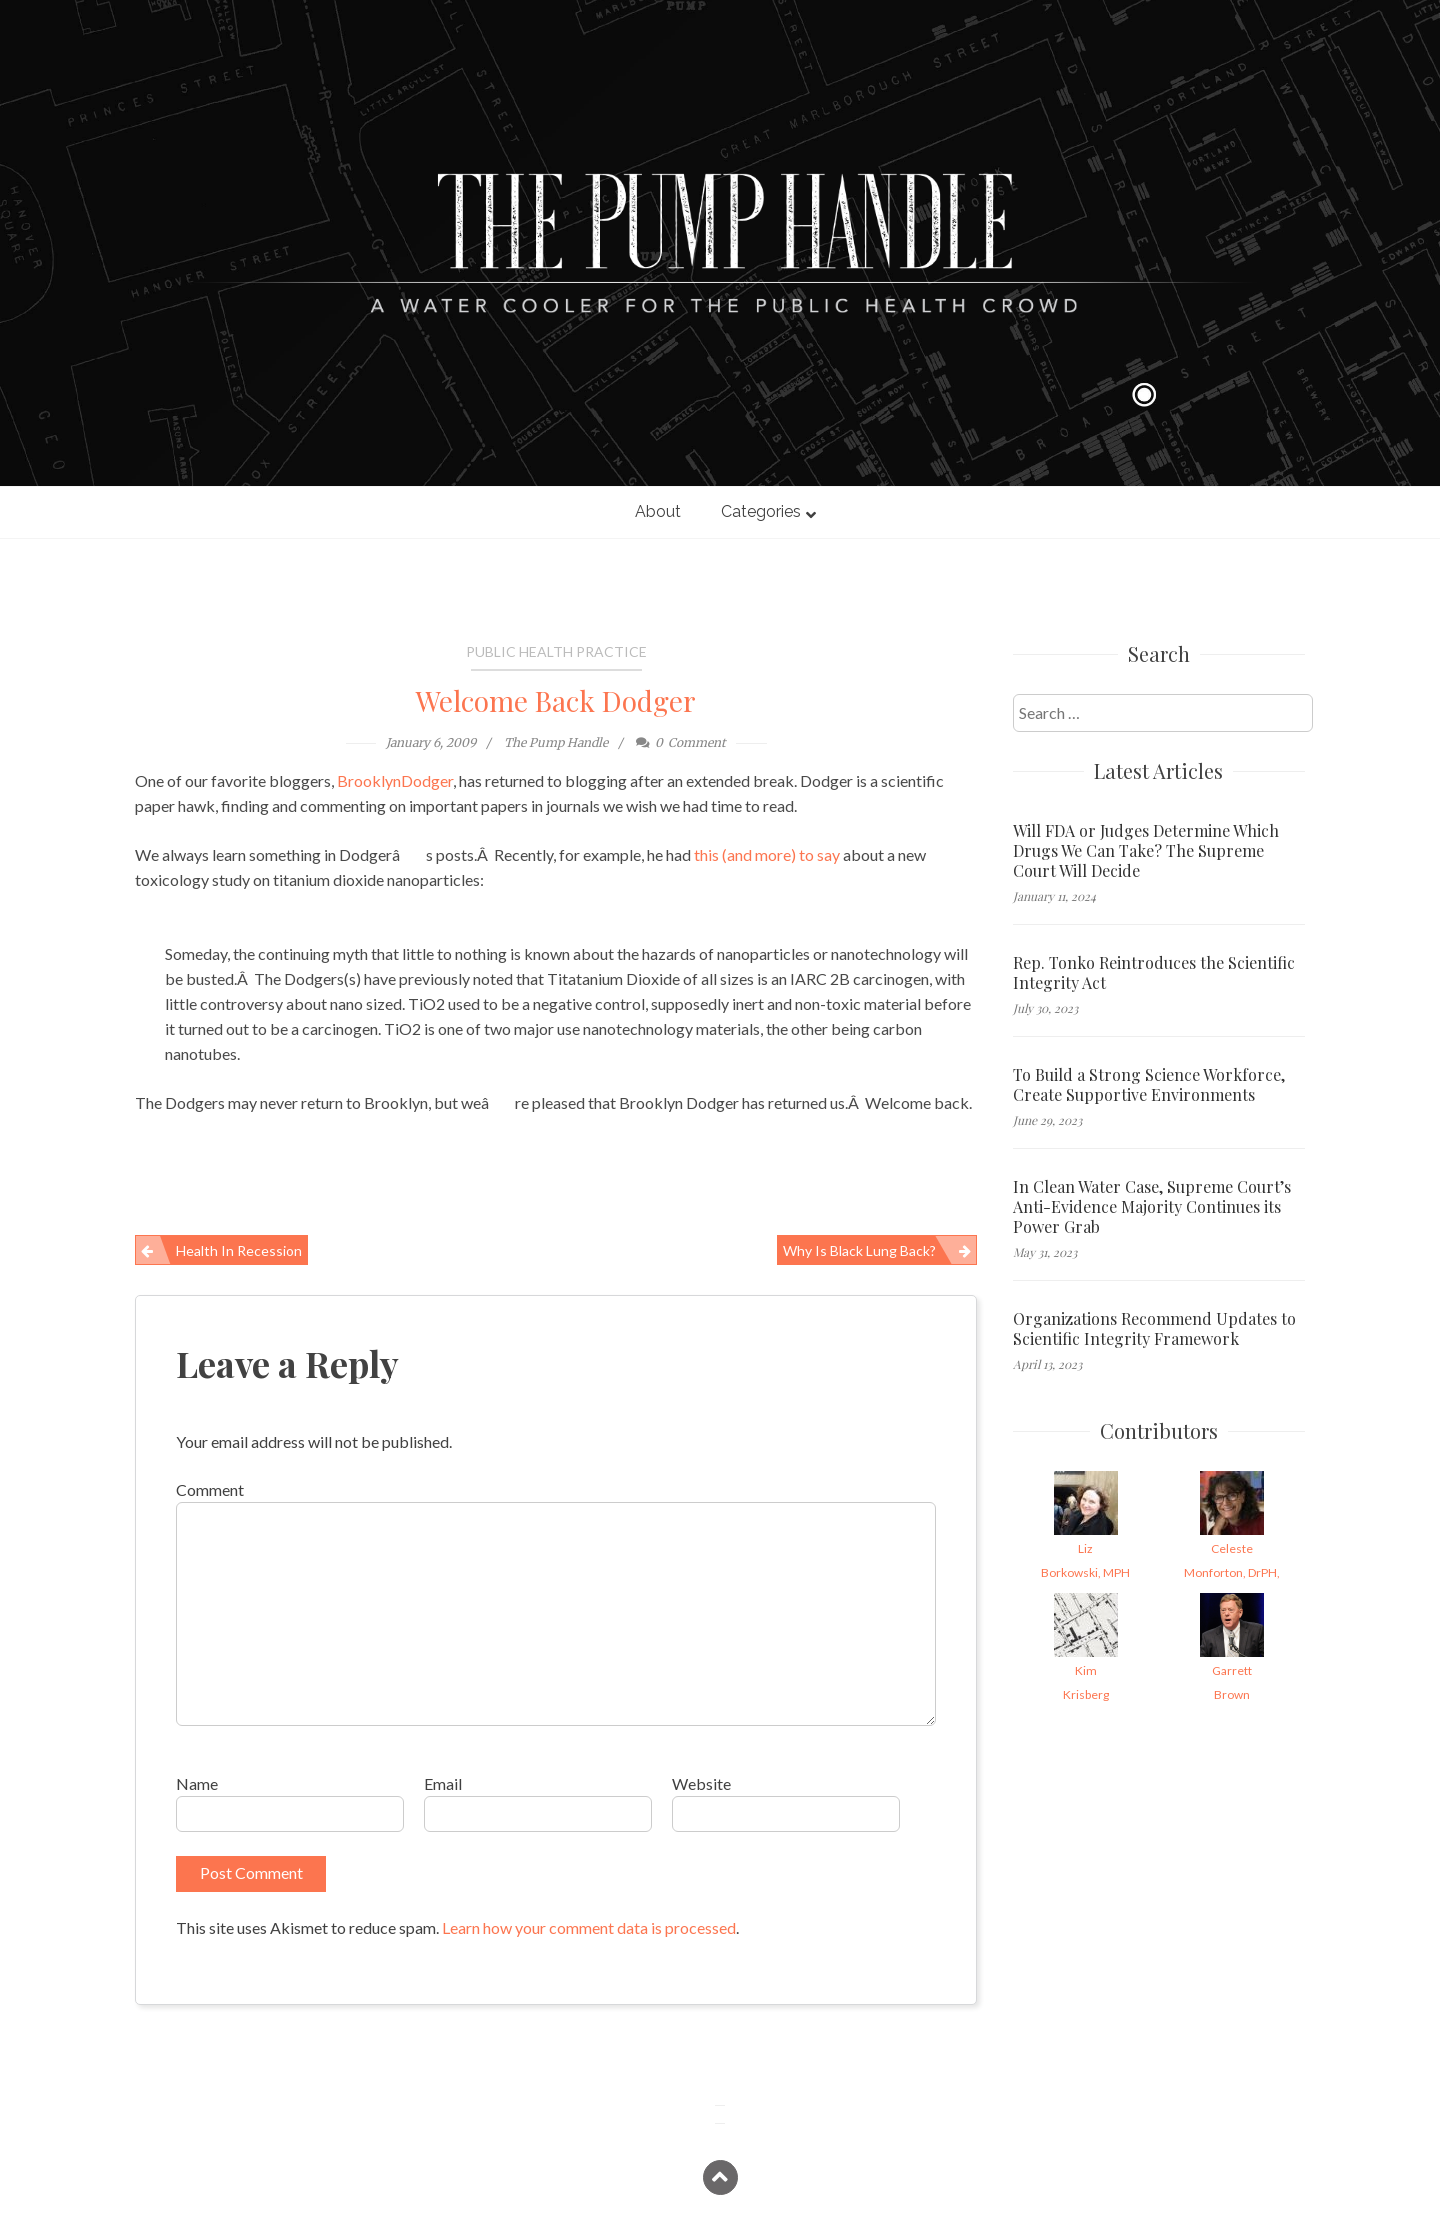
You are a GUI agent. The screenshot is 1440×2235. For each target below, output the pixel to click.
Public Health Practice (556, 651)
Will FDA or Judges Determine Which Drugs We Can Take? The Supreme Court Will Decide (1146, 851)
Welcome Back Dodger (556, 700)
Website (701, 1783)
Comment (210, 1489)
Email (443, 1783)
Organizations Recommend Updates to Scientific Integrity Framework (1154, 1329)
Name (197, 1783)
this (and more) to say (767, 854)
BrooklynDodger (395, 780)
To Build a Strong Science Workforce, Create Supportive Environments (1149, 1085)
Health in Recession (239, 1250)
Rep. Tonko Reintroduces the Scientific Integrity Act (1154, 973)
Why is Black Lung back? (859, 1250)
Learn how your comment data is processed (589, 1927)
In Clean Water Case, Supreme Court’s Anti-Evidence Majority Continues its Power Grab (1152, 1207)
